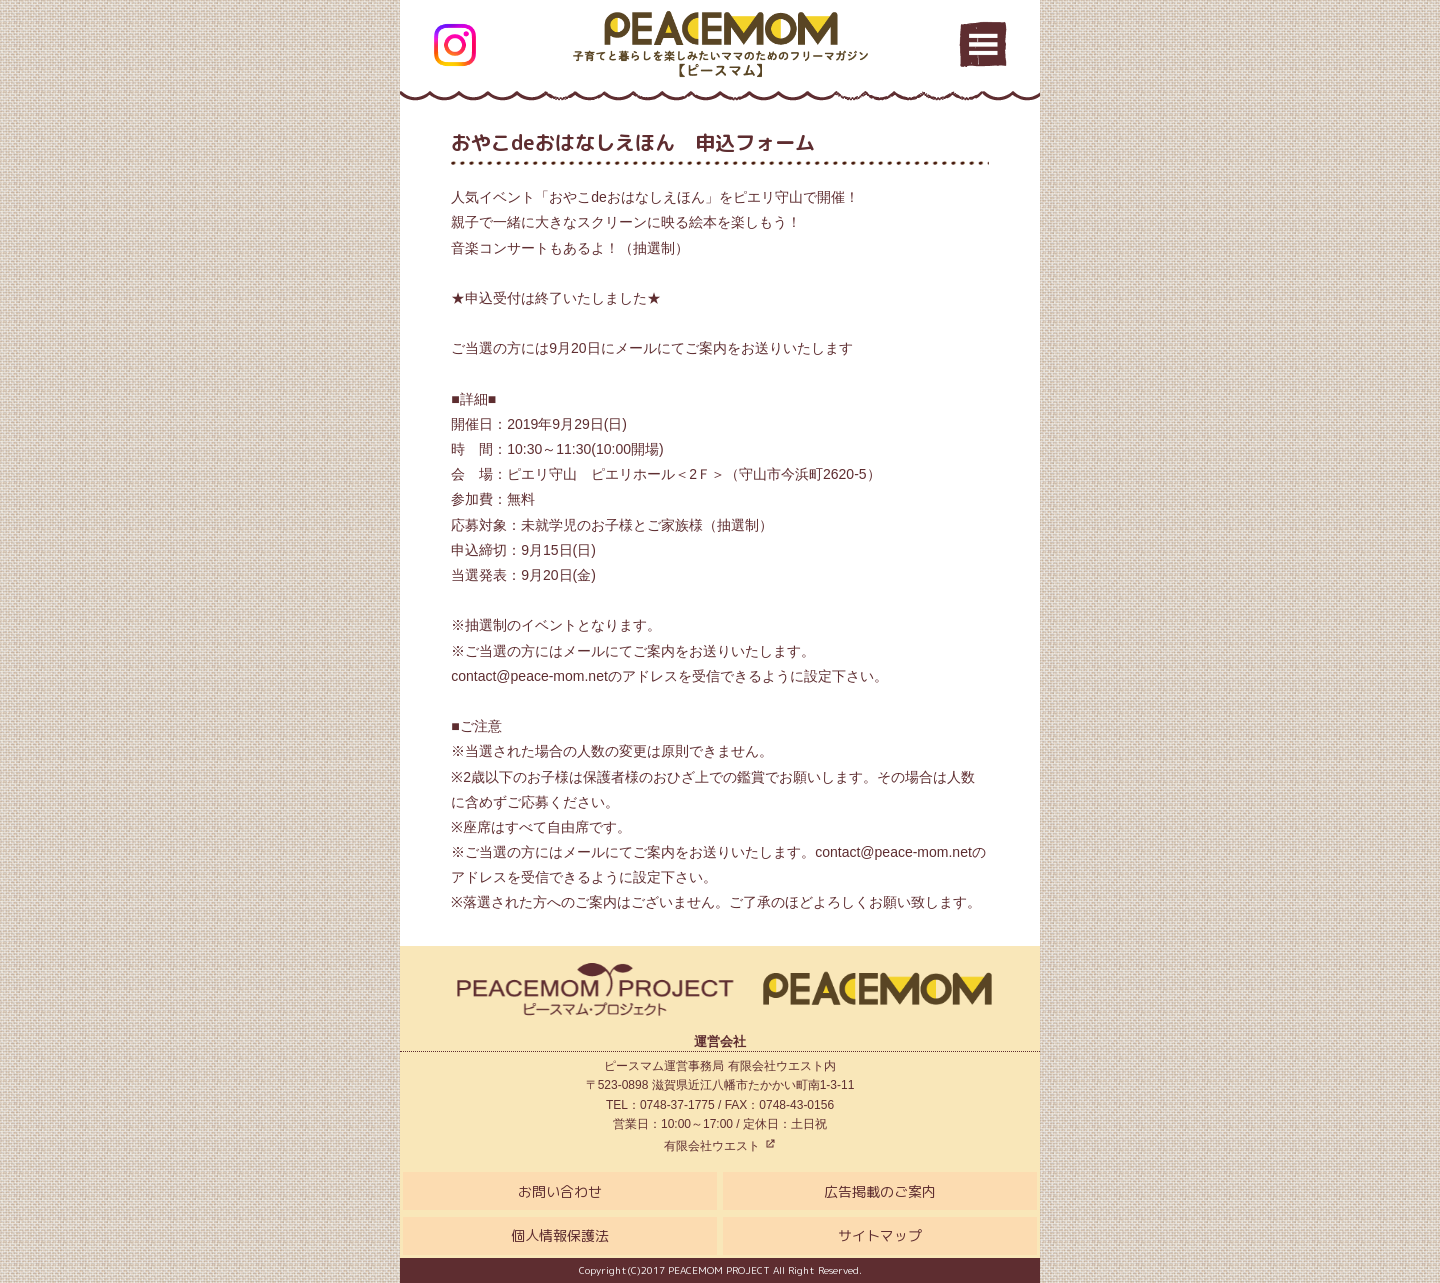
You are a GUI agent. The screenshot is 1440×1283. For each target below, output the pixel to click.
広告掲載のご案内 (880, 1191)
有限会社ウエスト (719, 1146)
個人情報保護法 (560, 1235)
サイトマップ (880, 1235)
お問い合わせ (560, 1191)
